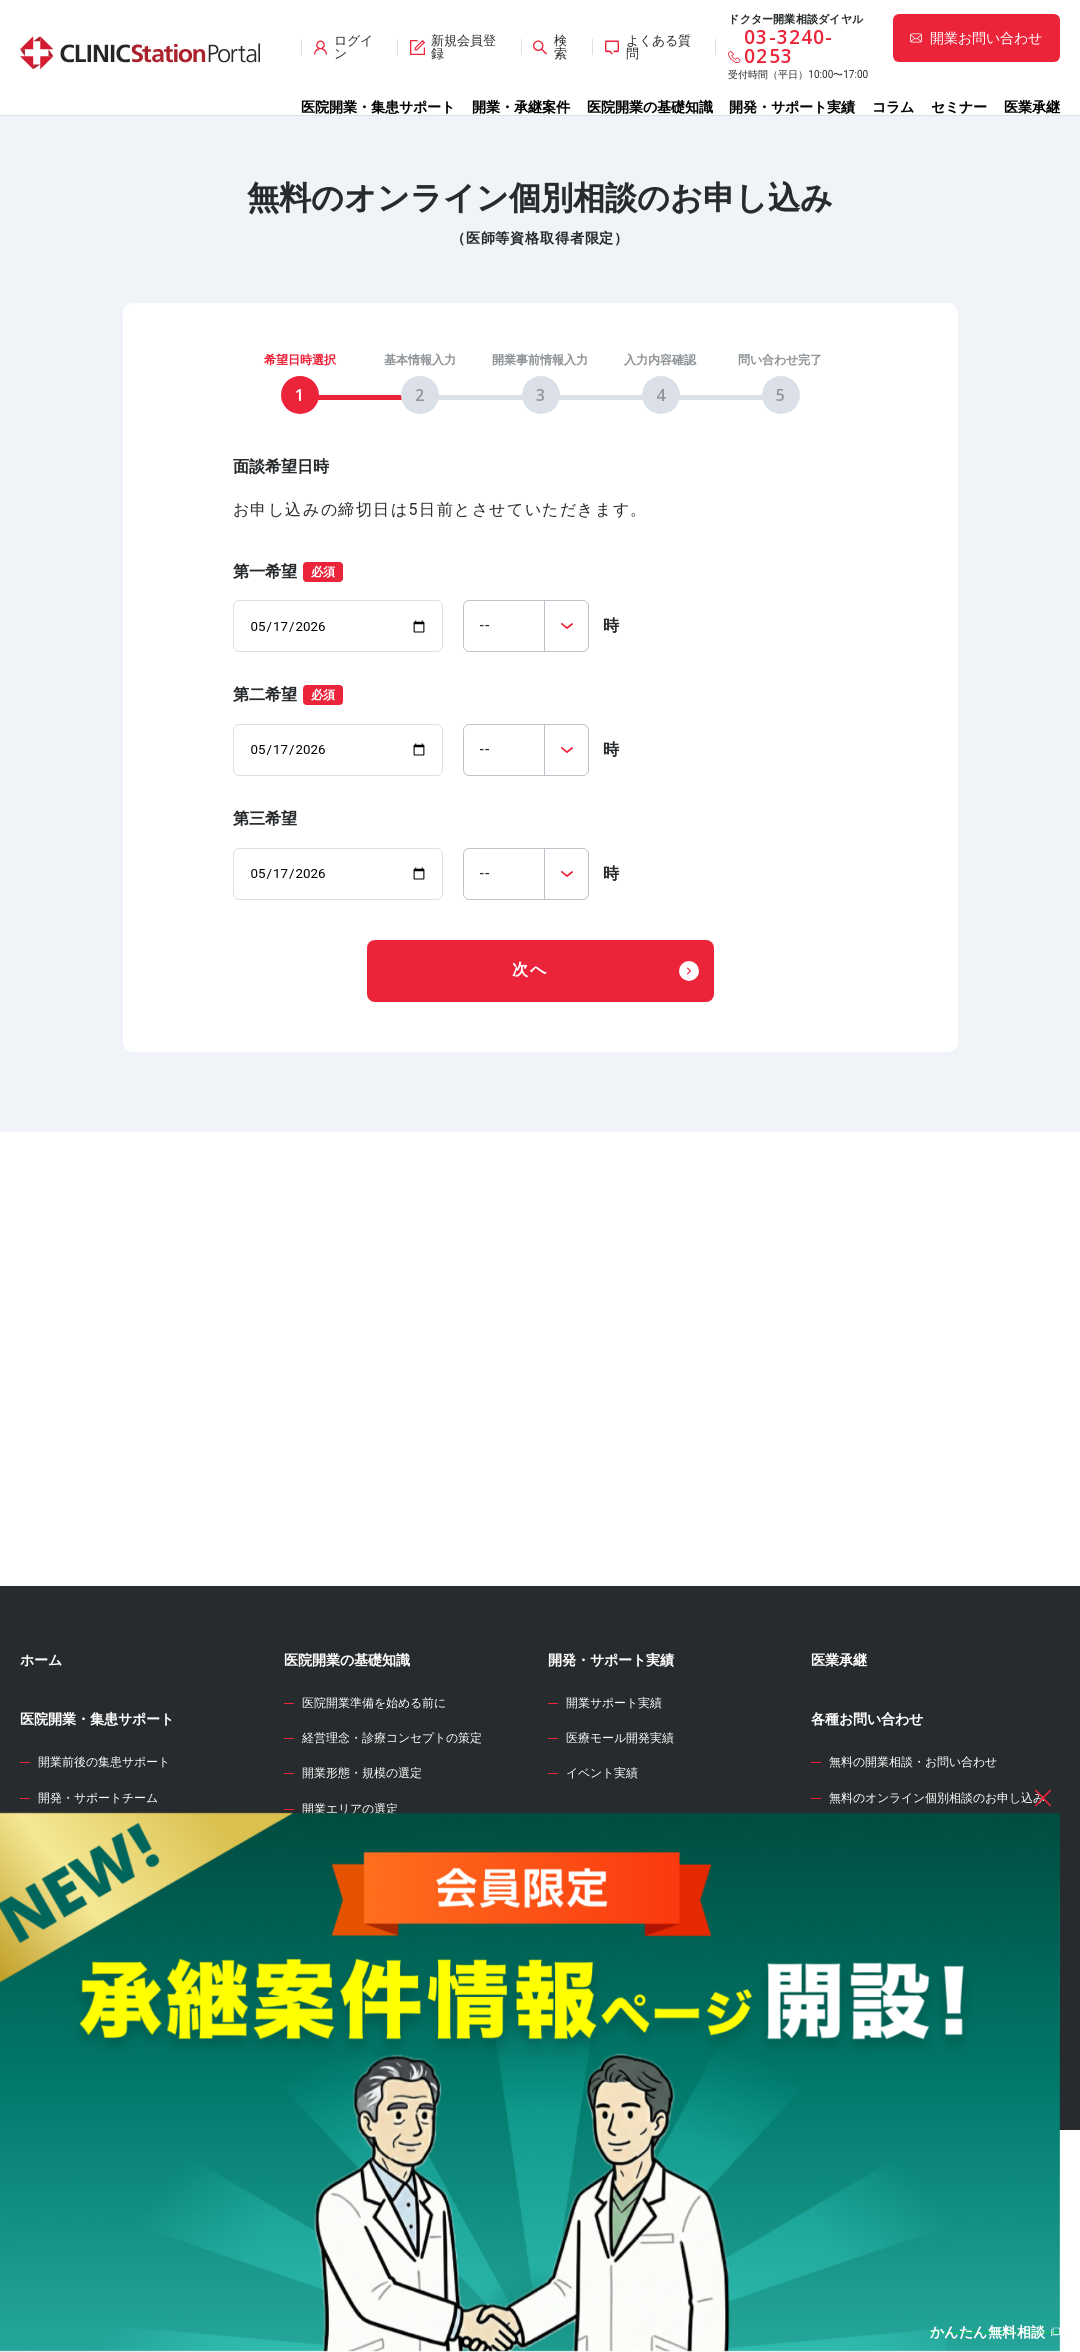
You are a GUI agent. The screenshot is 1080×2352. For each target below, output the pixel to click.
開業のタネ (583, 2060)
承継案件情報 (62, 2041)
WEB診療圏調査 (597, 1942)
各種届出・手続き (350, 2166)
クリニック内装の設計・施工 (380, 2095)
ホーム (41, 1771)
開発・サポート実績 (792, 107)
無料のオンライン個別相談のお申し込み (937, 1909)
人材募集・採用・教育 (362, 2131)
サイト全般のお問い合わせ (901, 1944)
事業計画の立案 (344, 2025)
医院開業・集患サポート (378, 107)
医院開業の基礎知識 (650, 107)
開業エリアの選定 (350, 1920)
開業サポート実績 (614, 1814)
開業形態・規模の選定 (362, 1884)
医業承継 (1032, 107)
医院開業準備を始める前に (374, 1814)
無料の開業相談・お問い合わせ (913, 1873)
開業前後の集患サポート (104, 1873)
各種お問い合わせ (867, 1830)
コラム (893, 107)
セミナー (959, 107)
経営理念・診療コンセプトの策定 (392, 1849)
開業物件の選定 (344, 1990)
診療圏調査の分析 (350, 1955)
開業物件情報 (62, 1966)
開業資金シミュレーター (625, 2001)
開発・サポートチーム (98, 1909)
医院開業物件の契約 (356, 2060)
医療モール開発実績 (620, 1849)
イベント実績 (602, 1884)
